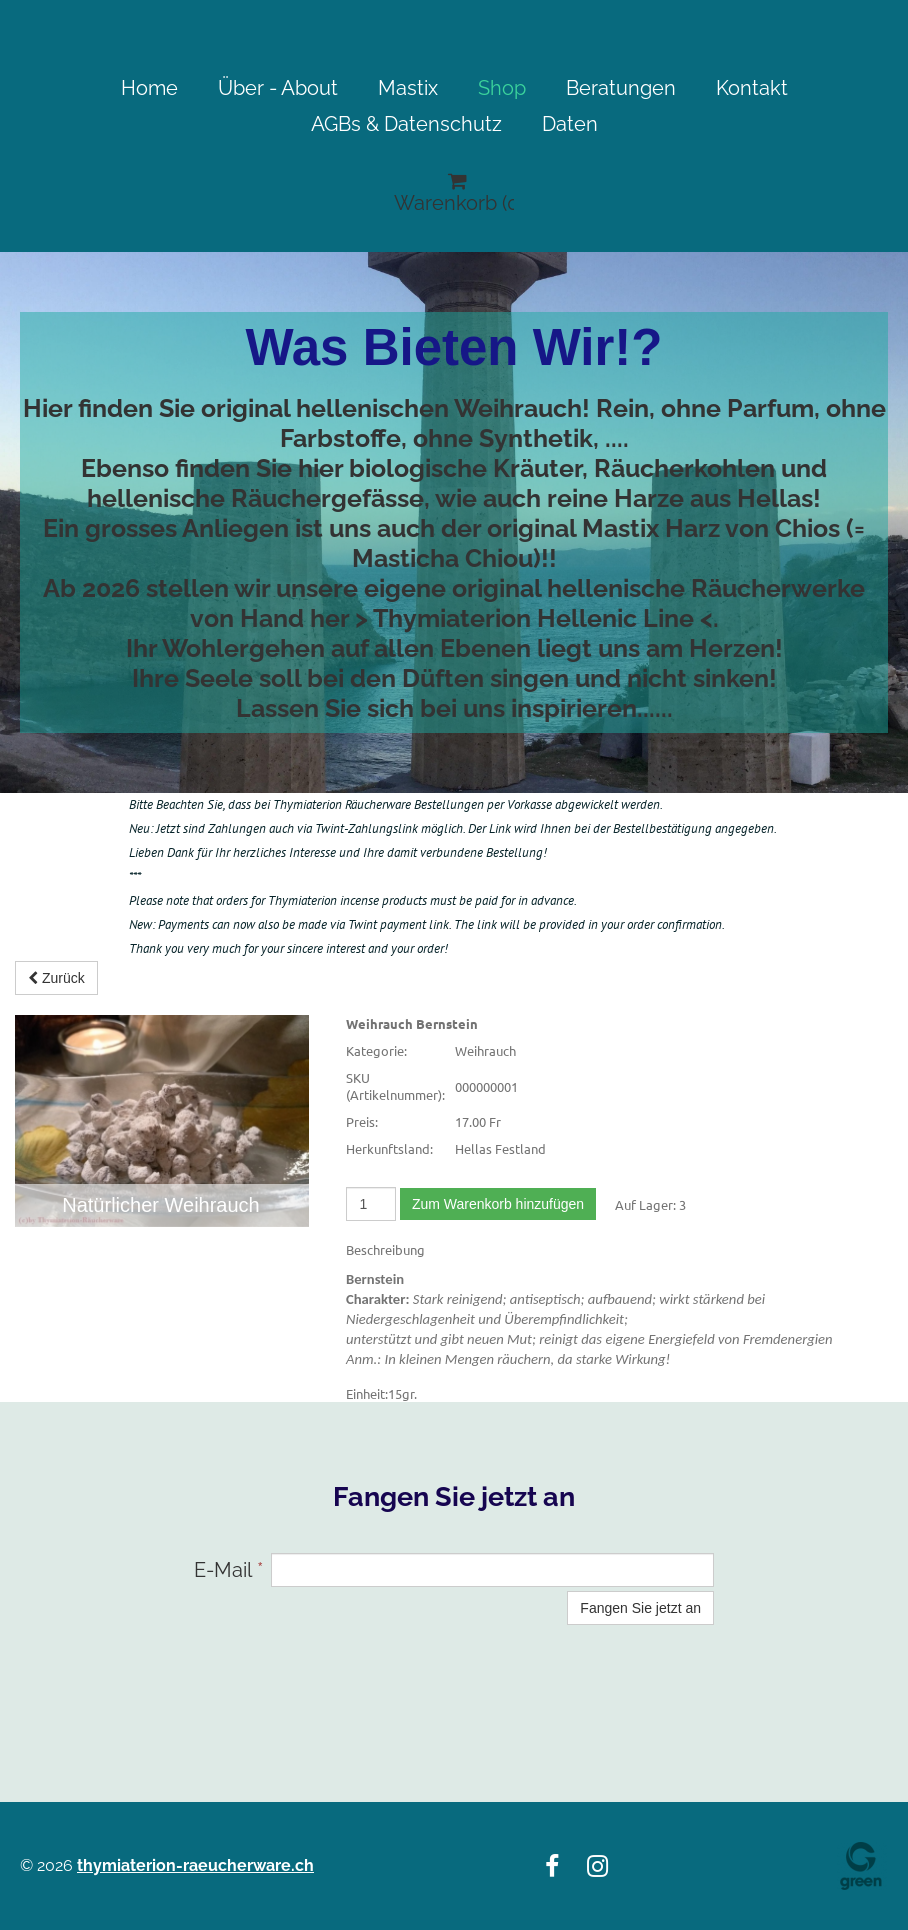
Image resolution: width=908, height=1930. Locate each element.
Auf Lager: (645, 1204)
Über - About (278, 88)
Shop (502, 88)
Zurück (56, 978)
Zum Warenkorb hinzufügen (498, 1204)
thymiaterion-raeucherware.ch (195, 1865)
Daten (570, 124)
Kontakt (752, 88)
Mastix (408, 88)
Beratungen (621, 88)
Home (149, 88)
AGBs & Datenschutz (406, 124)
